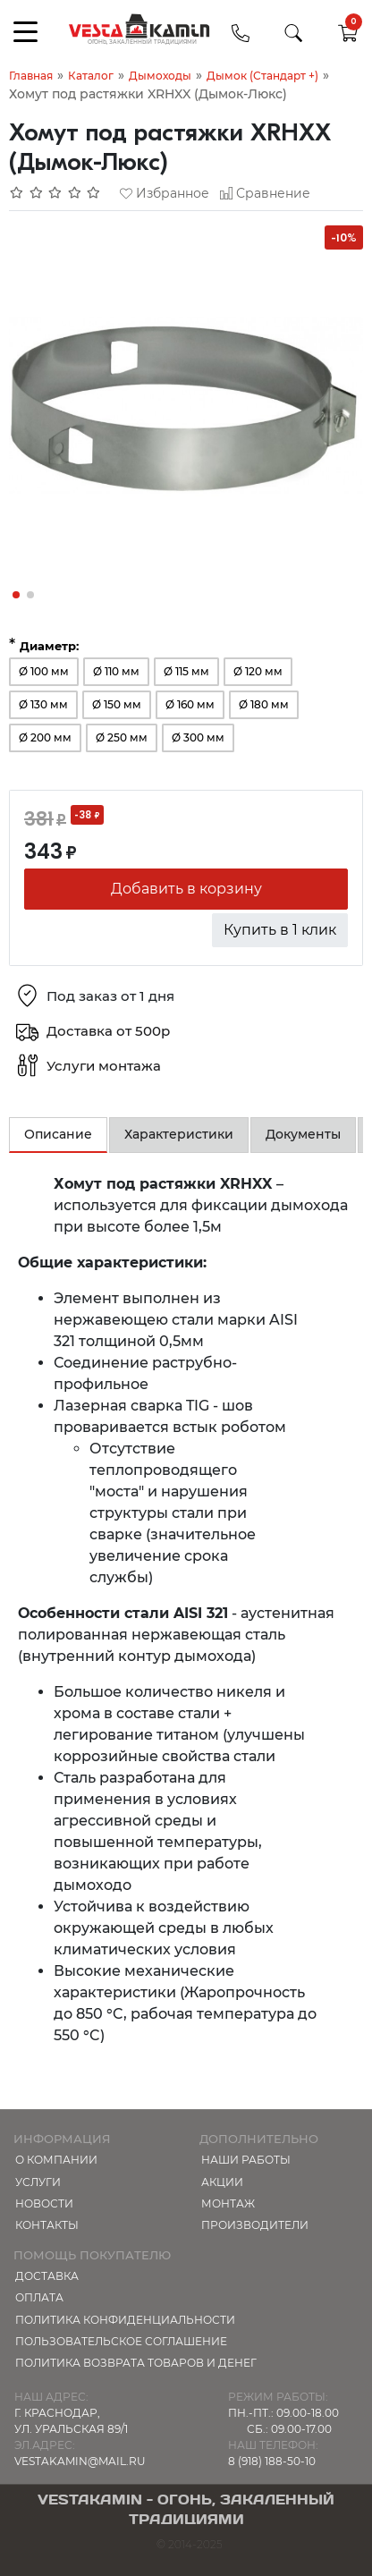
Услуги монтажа (103, 1065)
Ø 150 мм (116, 704)
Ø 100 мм (44, 671)
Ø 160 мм (190, 704)
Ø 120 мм (258, 671)
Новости (44, 2203)
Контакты (47, 2225)
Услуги (38, 2182)
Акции (222, 2182)
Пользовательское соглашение (121, 2341)
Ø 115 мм (186, 671)
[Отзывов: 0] (55, 193)
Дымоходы (160, 75)
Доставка (47, 2276)
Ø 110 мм (116, 671)
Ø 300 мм (198, 737)
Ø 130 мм (43, 704)
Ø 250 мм (122, 737)
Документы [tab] (303, 1134)
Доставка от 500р (108, 1030)
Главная (31, 75)
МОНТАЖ (228, 2203)
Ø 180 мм (264, 704)
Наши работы (246, 2159)
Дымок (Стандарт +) (262, 75)
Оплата (39, 2297)
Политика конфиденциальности (125, 2319)
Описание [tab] (58, 1134)
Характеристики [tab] (178, 1134)
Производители (255, 2225)
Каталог (91, 75)
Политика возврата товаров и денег (136, 2362)
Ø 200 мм (45, 737)
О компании (56, 2159)
